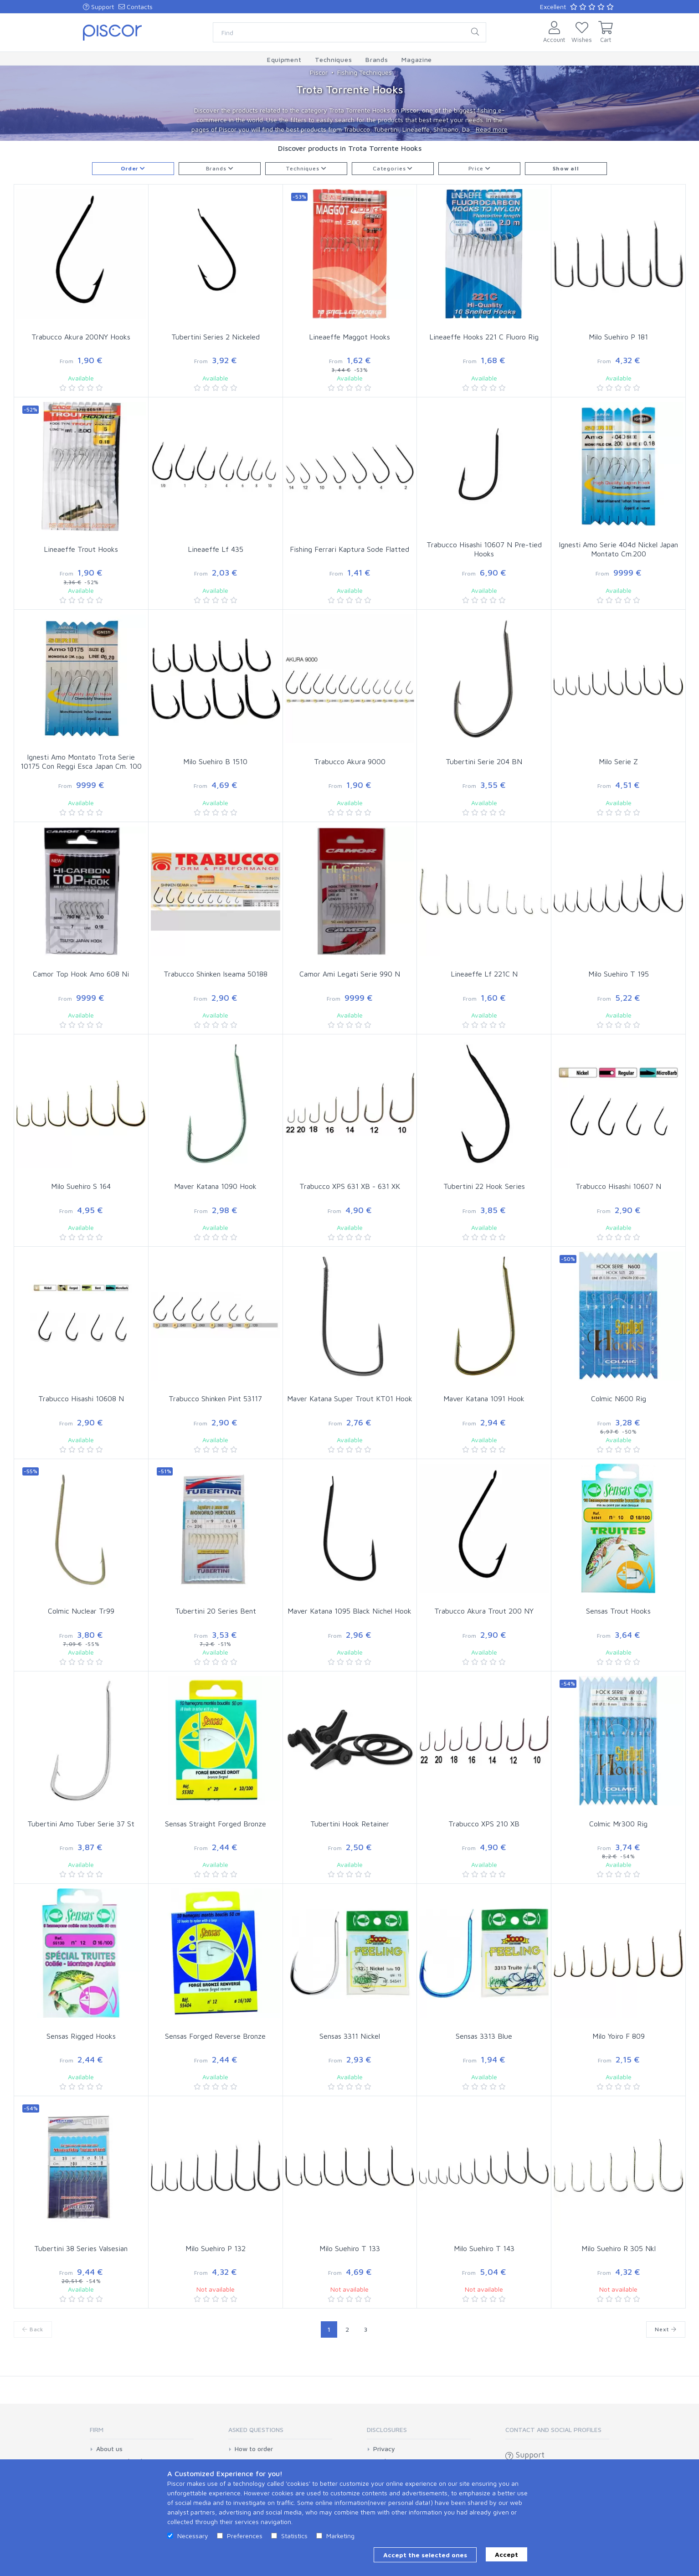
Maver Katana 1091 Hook (483, 1398)
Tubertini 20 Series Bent (215, 1611)
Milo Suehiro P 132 (215, 2248)
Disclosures (387, 2429)
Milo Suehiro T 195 (618, 974)
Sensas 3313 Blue (484, 2036)
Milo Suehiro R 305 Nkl (618, 2248)
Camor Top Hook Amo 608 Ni (81, 974)
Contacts (135, 6)
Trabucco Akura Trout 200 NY (484, 1611)
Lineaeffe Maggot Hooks (349, 337)
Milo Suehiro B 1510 (215, 761)
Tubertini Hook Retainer (349, 1824)
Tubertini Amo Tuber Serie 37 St (80, 1824)
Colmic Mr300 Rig (618, 1824)
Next (666, 2329)
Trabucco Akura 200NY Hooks (80, 337)
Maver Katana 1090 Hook (215, 1186)
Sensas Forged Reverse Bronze (215, 2036)
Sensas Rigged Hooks (81, 2036)
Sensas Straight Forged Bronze (215, 1824)
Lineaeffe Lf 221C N (484, 974)
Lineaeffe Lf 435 (215, 549)
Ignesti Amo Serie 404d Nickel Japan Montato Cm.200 (618, 549)
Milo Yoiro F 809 (618, 2036)
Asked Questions (255, 2429)
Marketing (340, 2536)
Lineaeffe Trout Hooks (81, 549)
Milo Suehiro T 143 (484, 2248)
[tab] (142, 2433)
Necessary (192, 2536)
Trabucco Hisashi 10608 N (81, 1398)
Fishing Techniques (364, 72)
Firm (96, 2429)
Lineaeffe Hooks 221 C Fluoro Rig (484, 337)
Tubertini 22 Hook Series (484, 1186)
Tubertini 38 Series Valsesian (81, 2248)
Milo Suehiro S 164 (81, 1186)
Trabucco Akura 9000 (349, 761)
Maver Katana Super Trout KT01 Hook (349, 1398)
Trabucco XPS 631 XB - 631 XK (349, 1186)
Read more (492, 129)
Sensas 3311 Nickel (349, 2036)
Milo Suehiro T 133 (349, 2248)
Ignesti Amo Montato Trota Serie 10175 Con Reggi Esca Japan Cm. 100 (81, 762)
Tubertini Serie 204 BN (484, 761)
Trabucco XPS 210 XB (483, 1824)
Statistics (294, 2536)
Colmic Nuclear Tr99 (81, 1611)
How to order (254, 2449)
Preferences (244, 2536)
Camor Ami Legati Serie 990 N (349, 974)
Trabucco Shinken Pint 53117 (215, 1398)
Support (98, 6)
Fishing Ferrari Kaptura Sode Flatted (349, 549)
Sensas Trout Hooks (618, 1611)
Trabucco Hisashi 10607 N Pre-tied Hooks (484, 549)
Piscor (319, 72)
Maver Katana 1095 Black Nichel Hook (349, 1611)
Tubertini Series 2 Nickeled (215, 337)
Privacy (384, 2449)
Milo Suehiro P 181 (618, 337)
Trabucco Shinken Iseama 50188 (215, 974)
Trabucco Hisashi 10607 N (618, 1186)
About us (109, 2449)
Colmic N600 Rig (618, 1398)
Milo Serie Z (618, 761)
